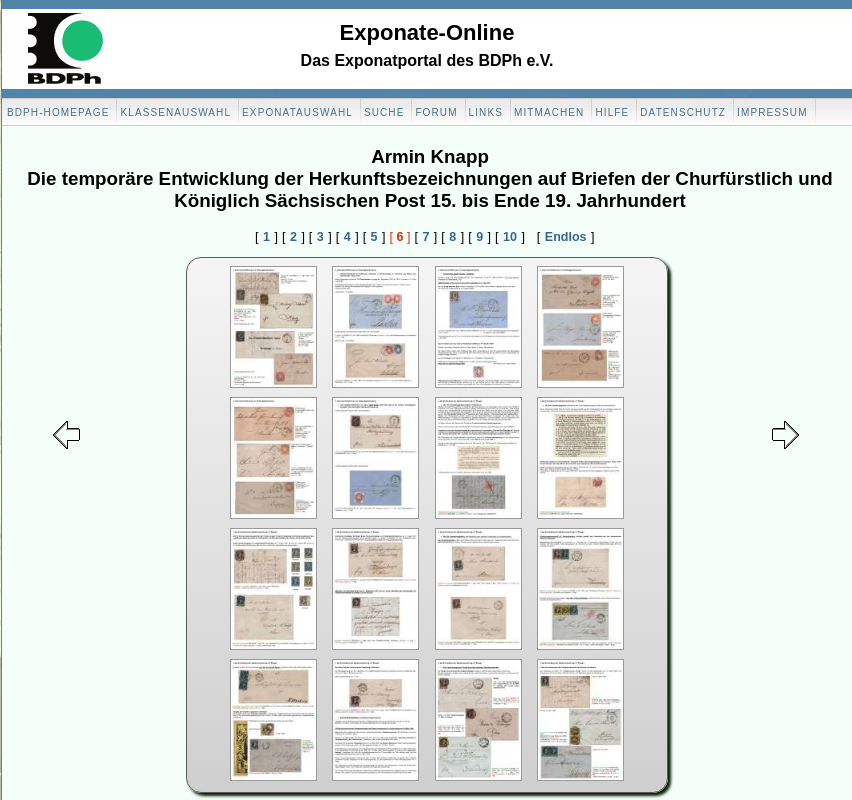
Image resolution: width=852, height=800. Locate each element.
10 (510, 237)
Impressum (772, 112)
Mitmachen (549, 112)
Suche (384, 112)
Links (486, 112)
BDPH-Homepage (58, 112)
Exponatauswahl (297, 112)
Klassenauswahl (175, 112)
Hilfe (612, 112)
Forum (436, 112)
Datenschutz (683, 112)
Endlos (566, 237)
